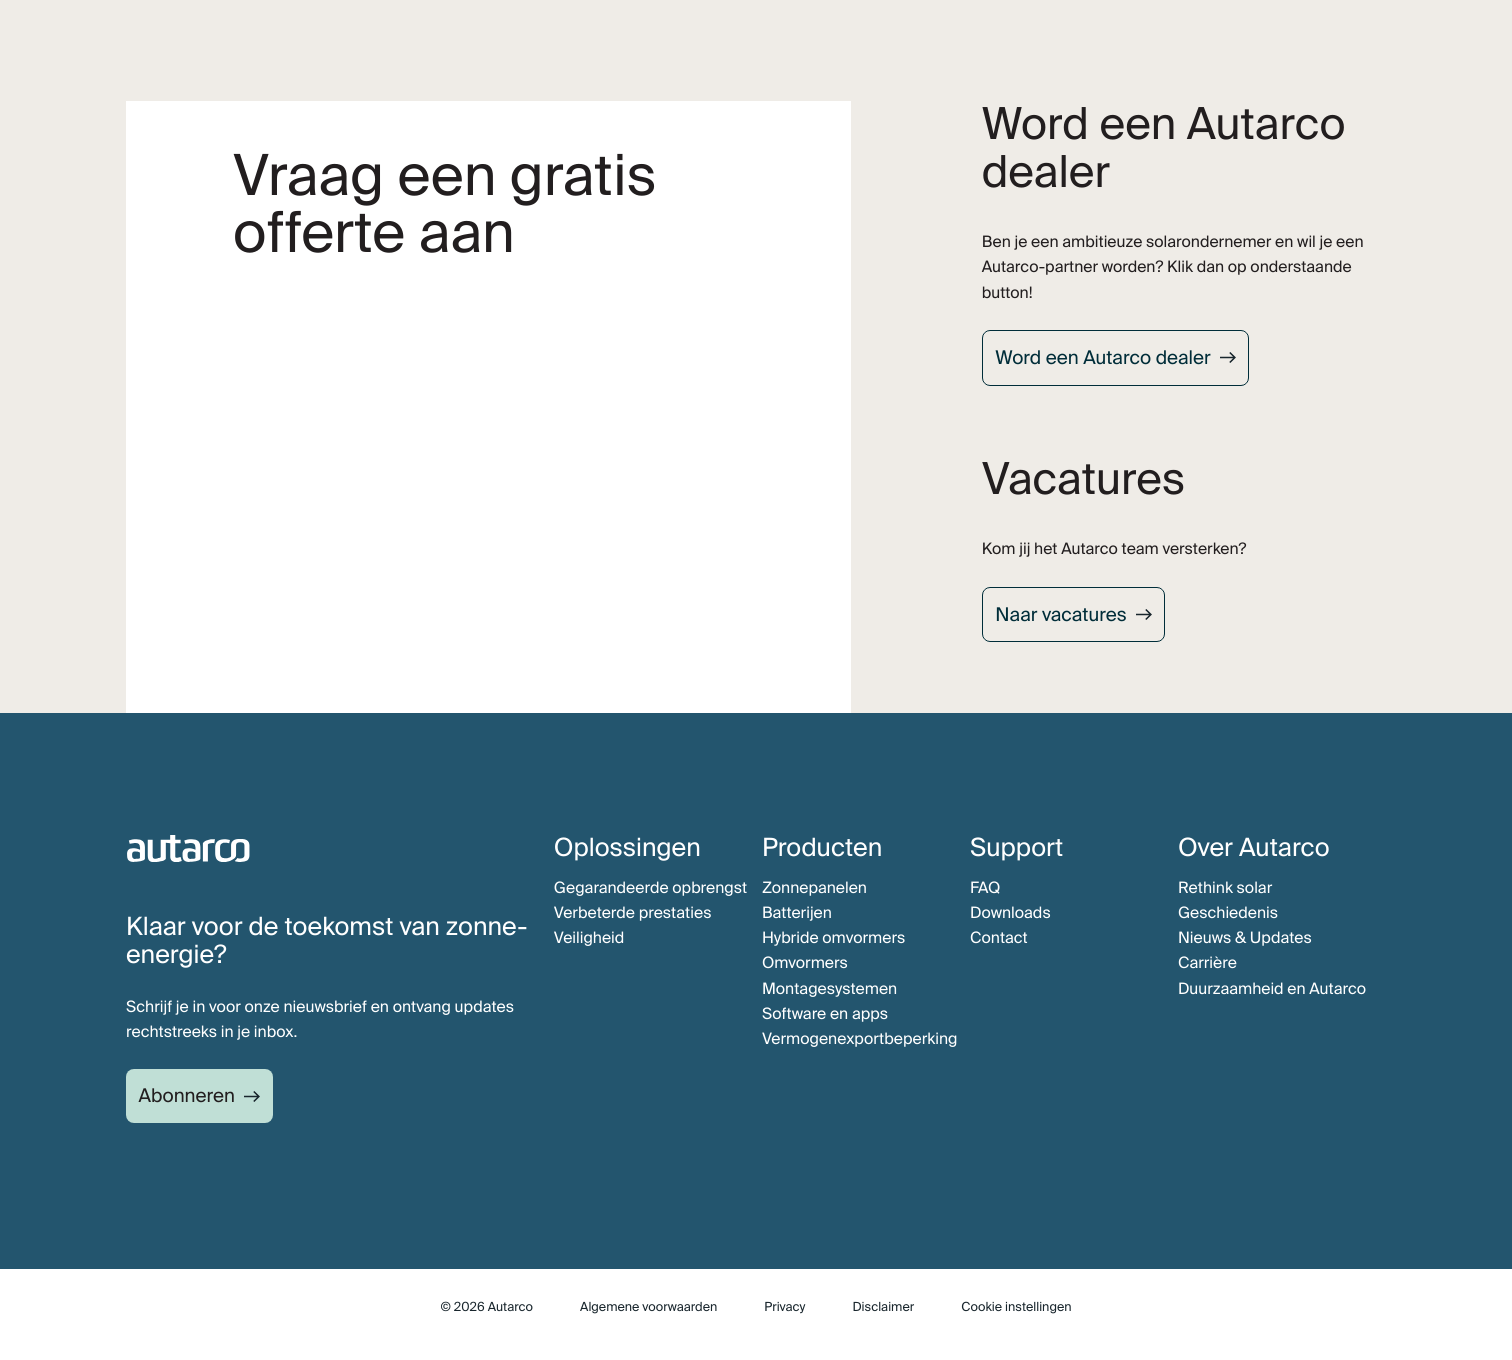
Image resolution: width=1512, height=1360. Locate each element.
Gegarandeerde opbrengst (650, 887)
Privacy (784, 1307)
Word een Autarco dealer (1102, 357)
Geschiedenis (1228, 912)
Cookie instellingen (1016, 1307)
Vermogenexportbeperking (860, 1038)
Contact (999, 937)
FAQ (985, 887)
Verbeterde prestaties (633, 912)
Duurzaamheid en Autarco (1272, 988)
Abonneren (187, 1095)
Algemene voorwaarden (648, 1307)
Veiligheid (589, 937)
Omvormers (805, 962)
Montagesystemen (829, 988)
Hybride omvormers (833, 937)
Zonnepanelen (814, 887)
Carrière (1207, 962)
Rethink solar (1225, 887)
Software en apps (825, 1013)
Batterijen (797, 912)
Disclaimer (883, 1307)
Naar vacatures (1060, 614)
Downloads (1010, 912)
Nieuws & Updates (1245, 937)
